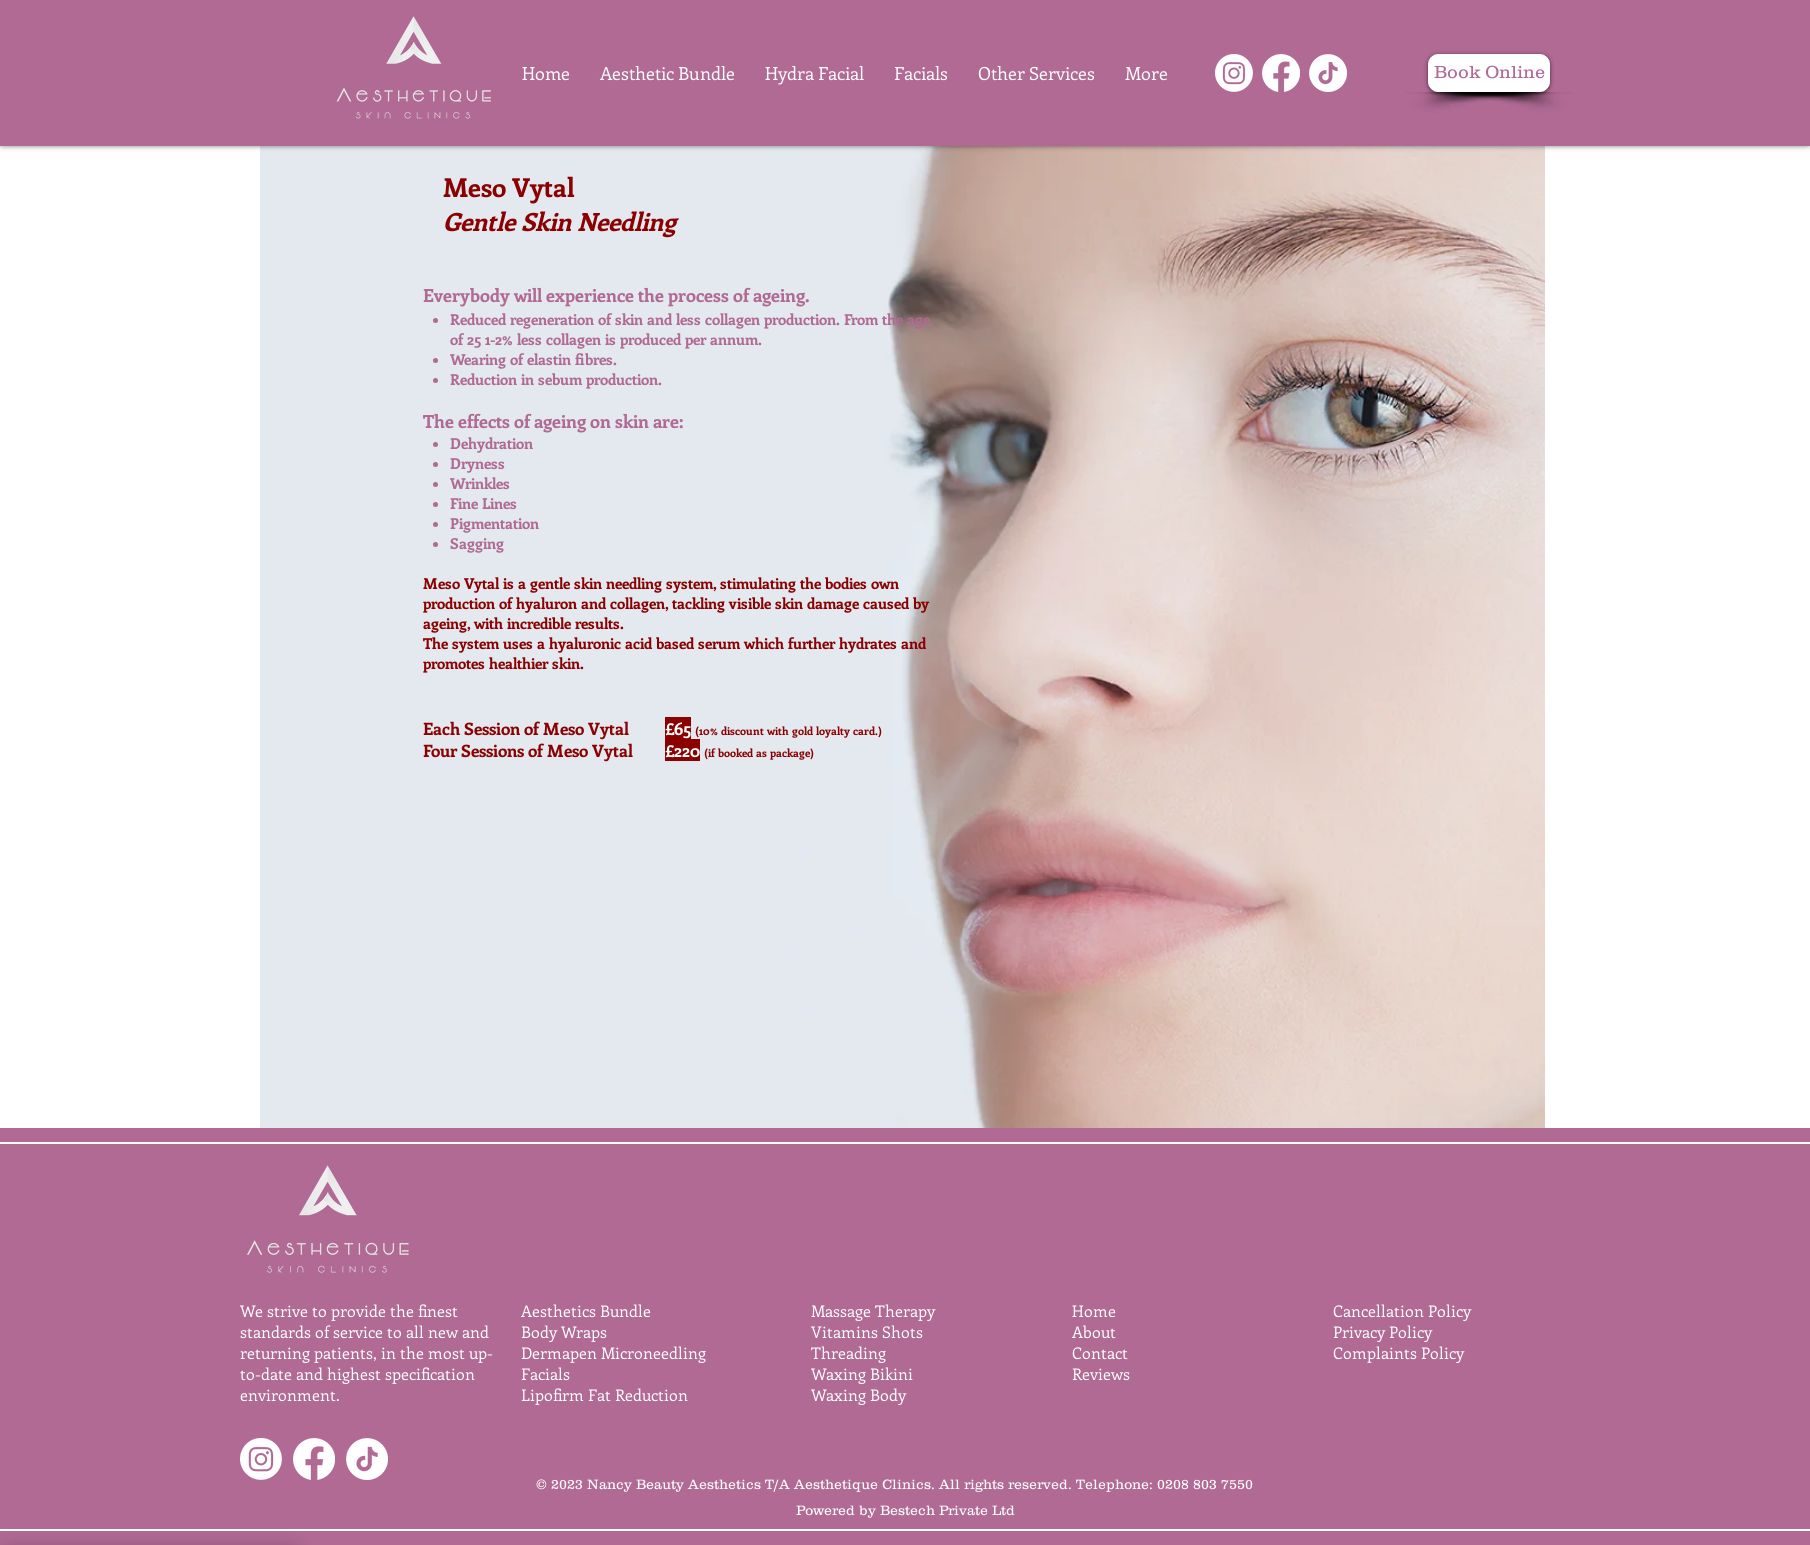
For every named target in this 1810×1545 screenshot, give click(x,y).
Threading (848, 1352)
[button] (1036, 73)
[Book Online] (1489, 73)
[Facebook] (1281, 73)
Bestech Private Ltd (947, 1510)
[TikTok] (1328, 73)
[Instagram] (1234, 73)
